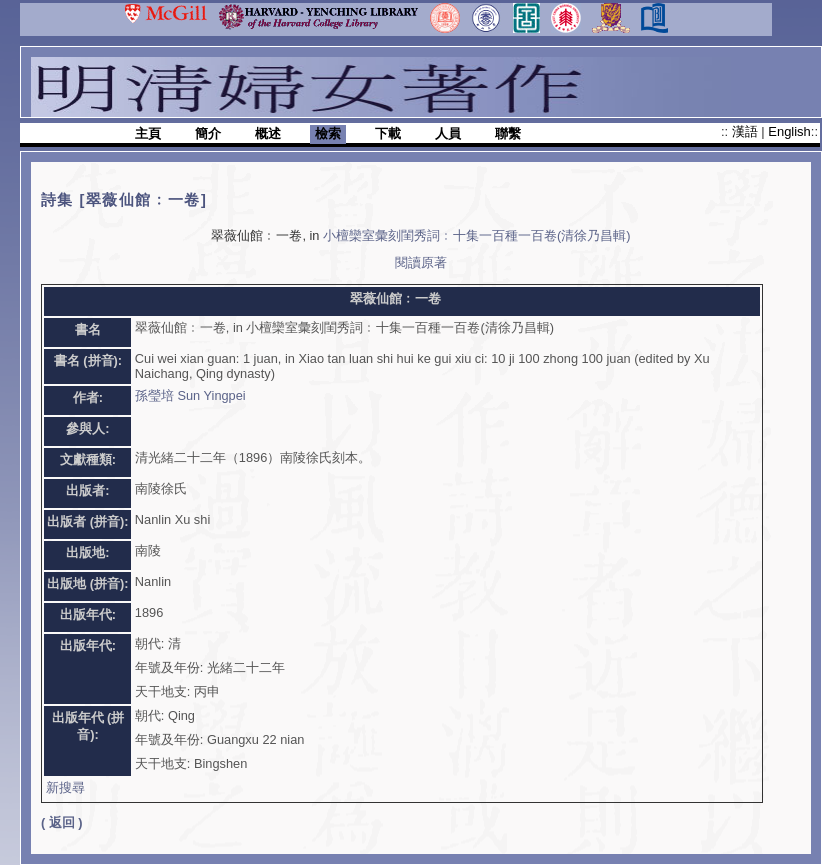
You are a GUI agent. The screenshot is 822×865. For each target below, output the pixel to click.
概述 (268, 133)
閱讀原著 (421, 262)
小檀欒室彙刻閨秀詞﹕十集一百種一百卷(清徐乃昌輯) (477, 235)
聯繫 (508, 133)
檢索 (328, 133)
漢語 (747, 131)
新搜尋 (65, 787)
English (789, 131)
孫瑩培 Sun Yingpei (190, 395)
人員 (448, 133)
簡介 (208, 133)
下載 (388, 133)
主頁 (148, 133)
